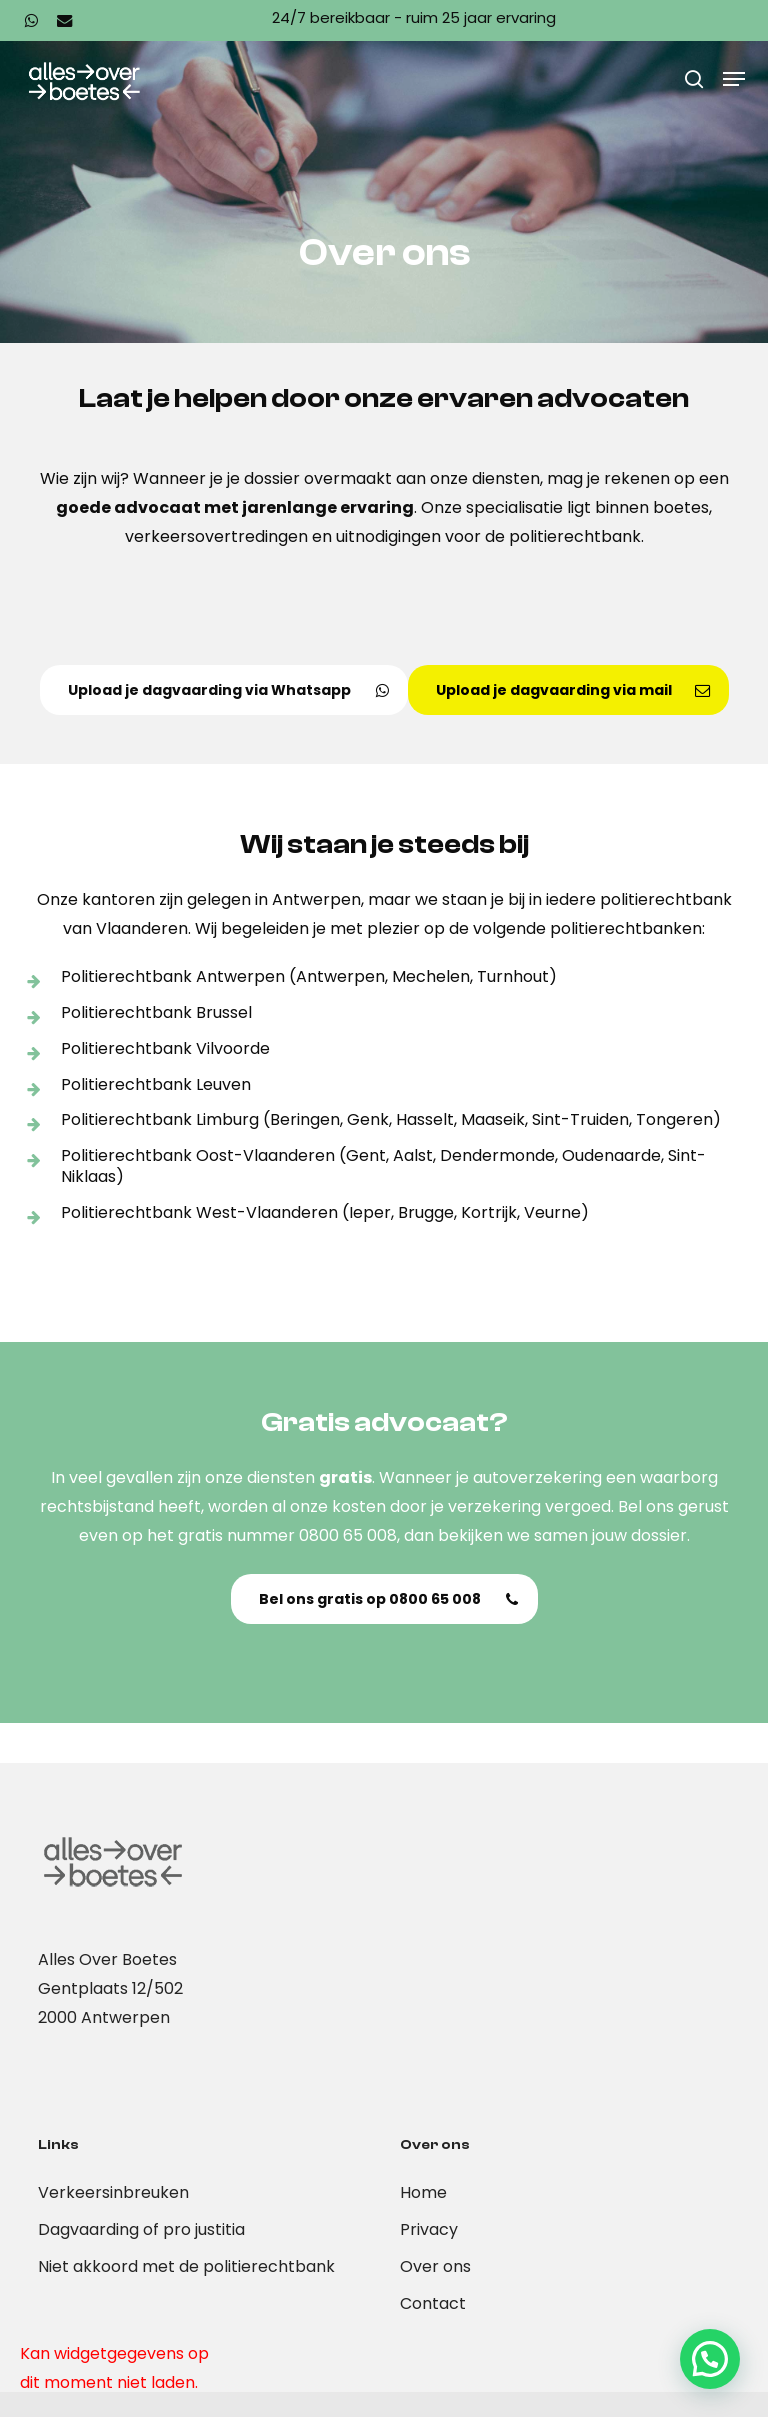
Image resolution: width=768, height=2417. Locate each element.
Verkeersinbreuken (113, 2192)
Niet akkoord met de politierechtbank (186, 2266)
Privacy (429, 2229)
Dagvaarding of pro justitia (141, 2229)
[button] (734, 79)
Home (423, 2192)
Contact (433, 2303)
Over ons (435, 2266)
